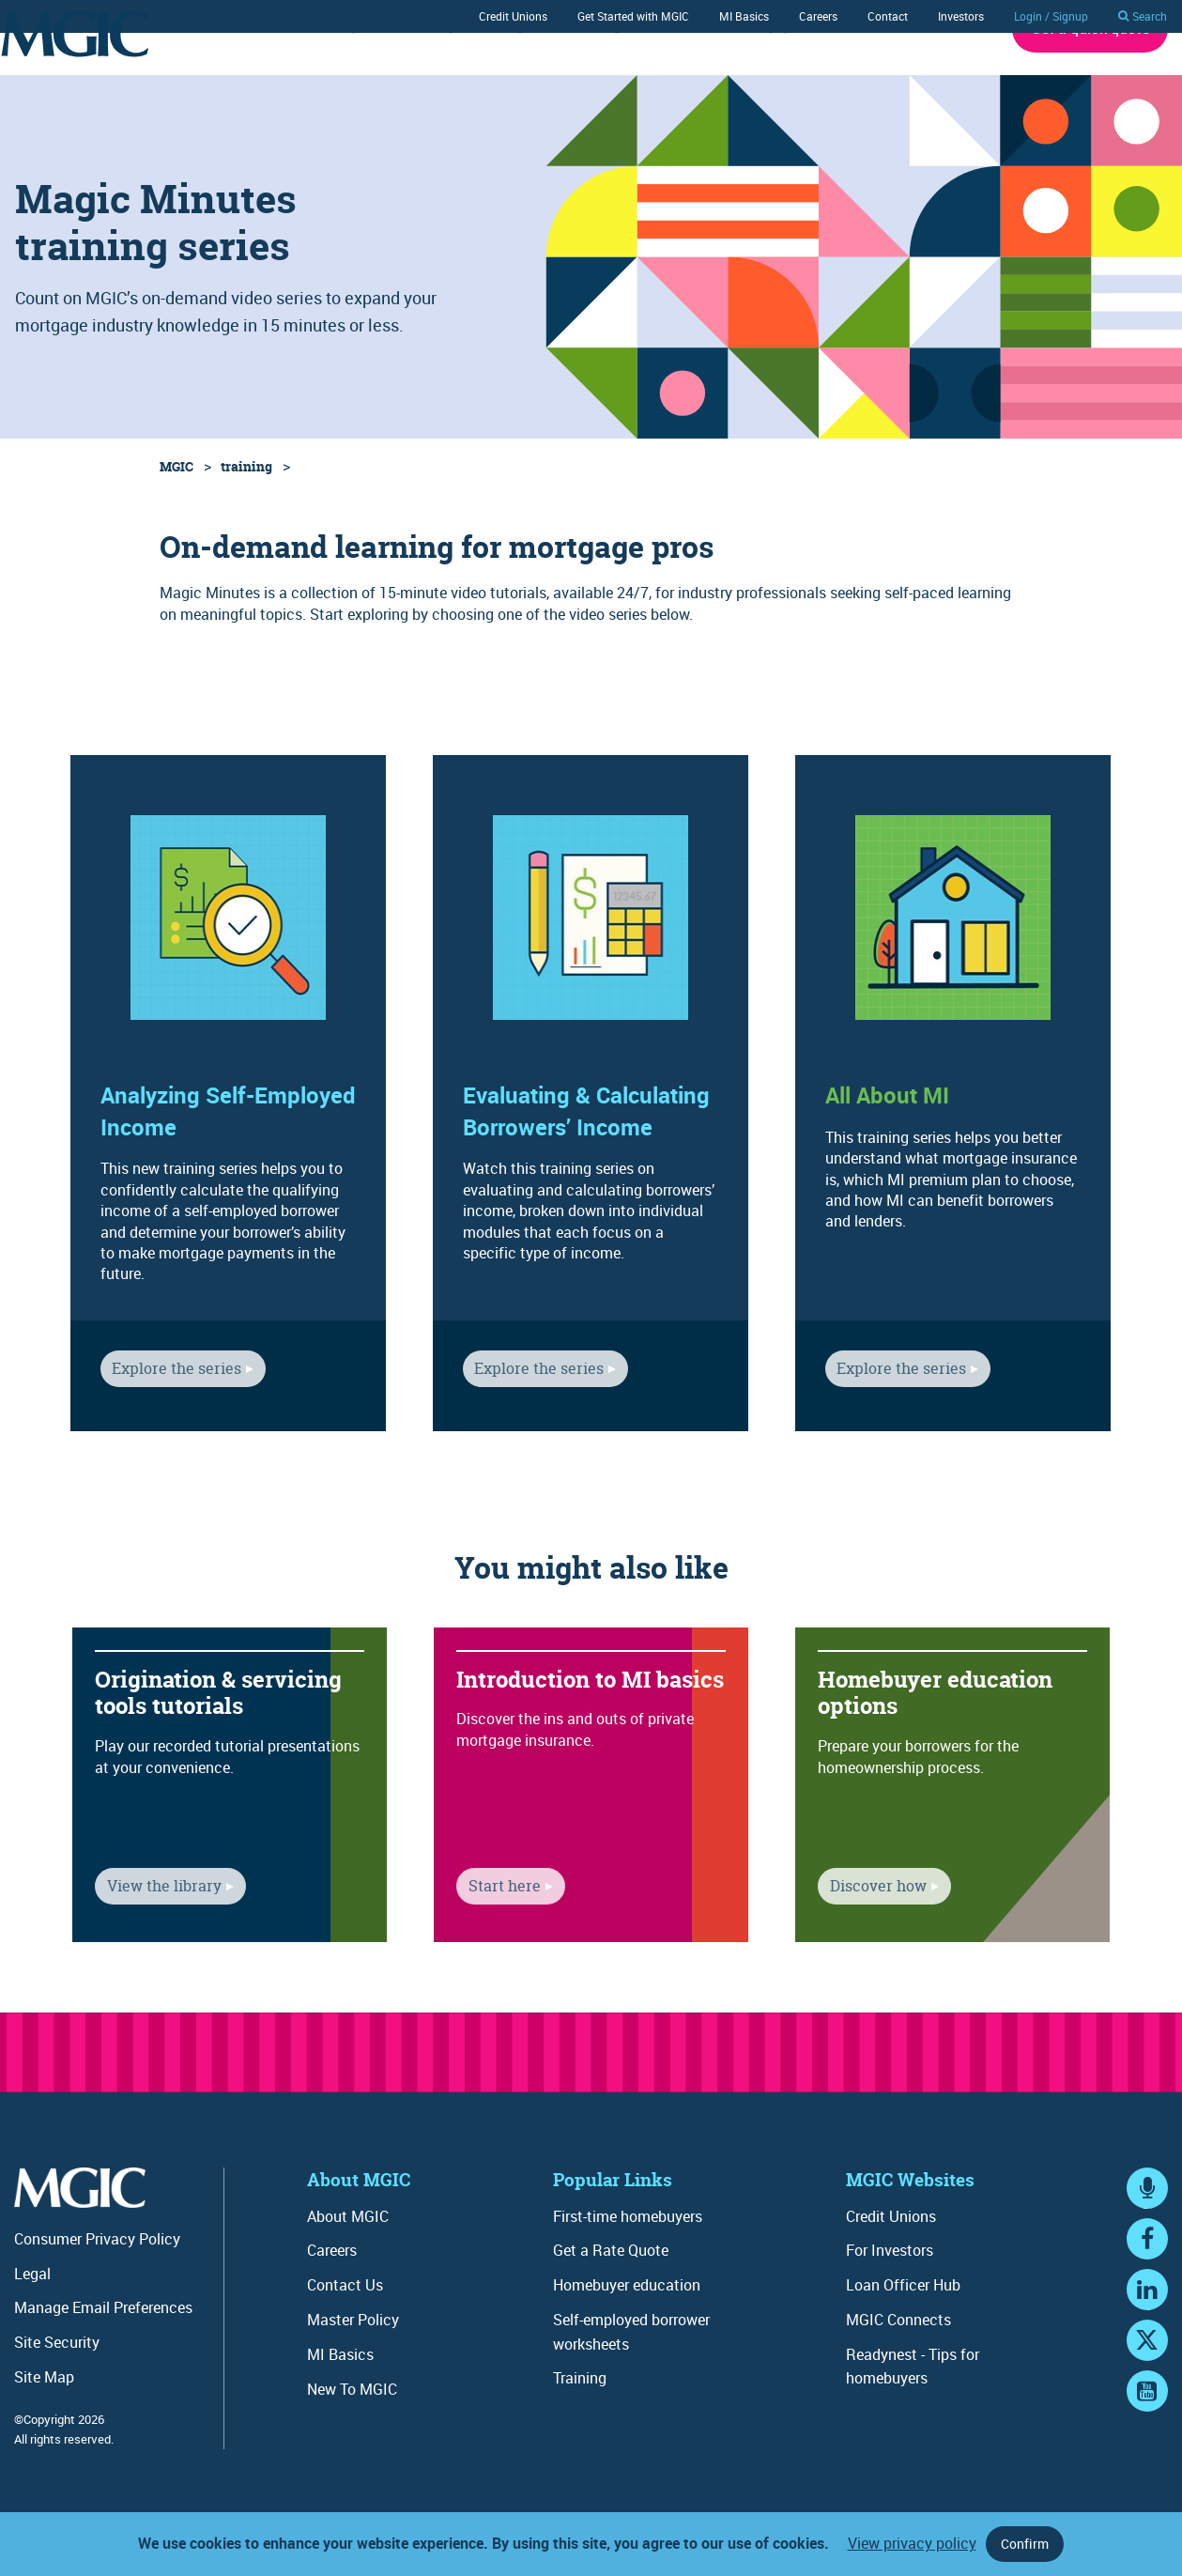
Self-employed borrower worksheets (631, 2383)
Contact (887, 15)
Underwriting (315, 78)
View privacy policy (912, 2543)
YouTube (1147, 2460)
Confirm (1025, 2544)
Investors (961, 15)
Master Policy (353, 2371)
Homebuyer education (626, 2336)
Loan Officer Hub (903, 2336)
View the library (152, 1943)
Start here (492, 1943)
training (246, 518)
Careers (818, 15)
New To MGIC (352, 2440)
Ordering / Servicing (461, 78)
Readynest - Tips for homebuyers (912, 2418)
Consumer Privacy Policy (97, 2290)
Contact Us (345, 2336)
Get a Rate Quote (610, 2301)
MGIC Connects (898, 2371)
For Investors (889, 2301)
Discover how (865, 1943)
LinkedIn (1147, 2358)
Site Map (44, 2428)
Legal (32, 2325)
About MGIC (935, 78)
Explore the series (165, 1425)
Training (593, 78)
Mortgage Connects (796, 78)
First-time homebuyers (627, 2268)
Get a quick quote (1090, 79)
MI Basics (744, 15)
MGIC (176, 518)
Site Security (57, 2393)
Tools (679, 78)
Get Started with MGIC (633, 15)
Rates (215, 78)
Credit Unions (513, 15)
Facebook (1147, 2308)
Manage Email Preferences (103, 2359)
